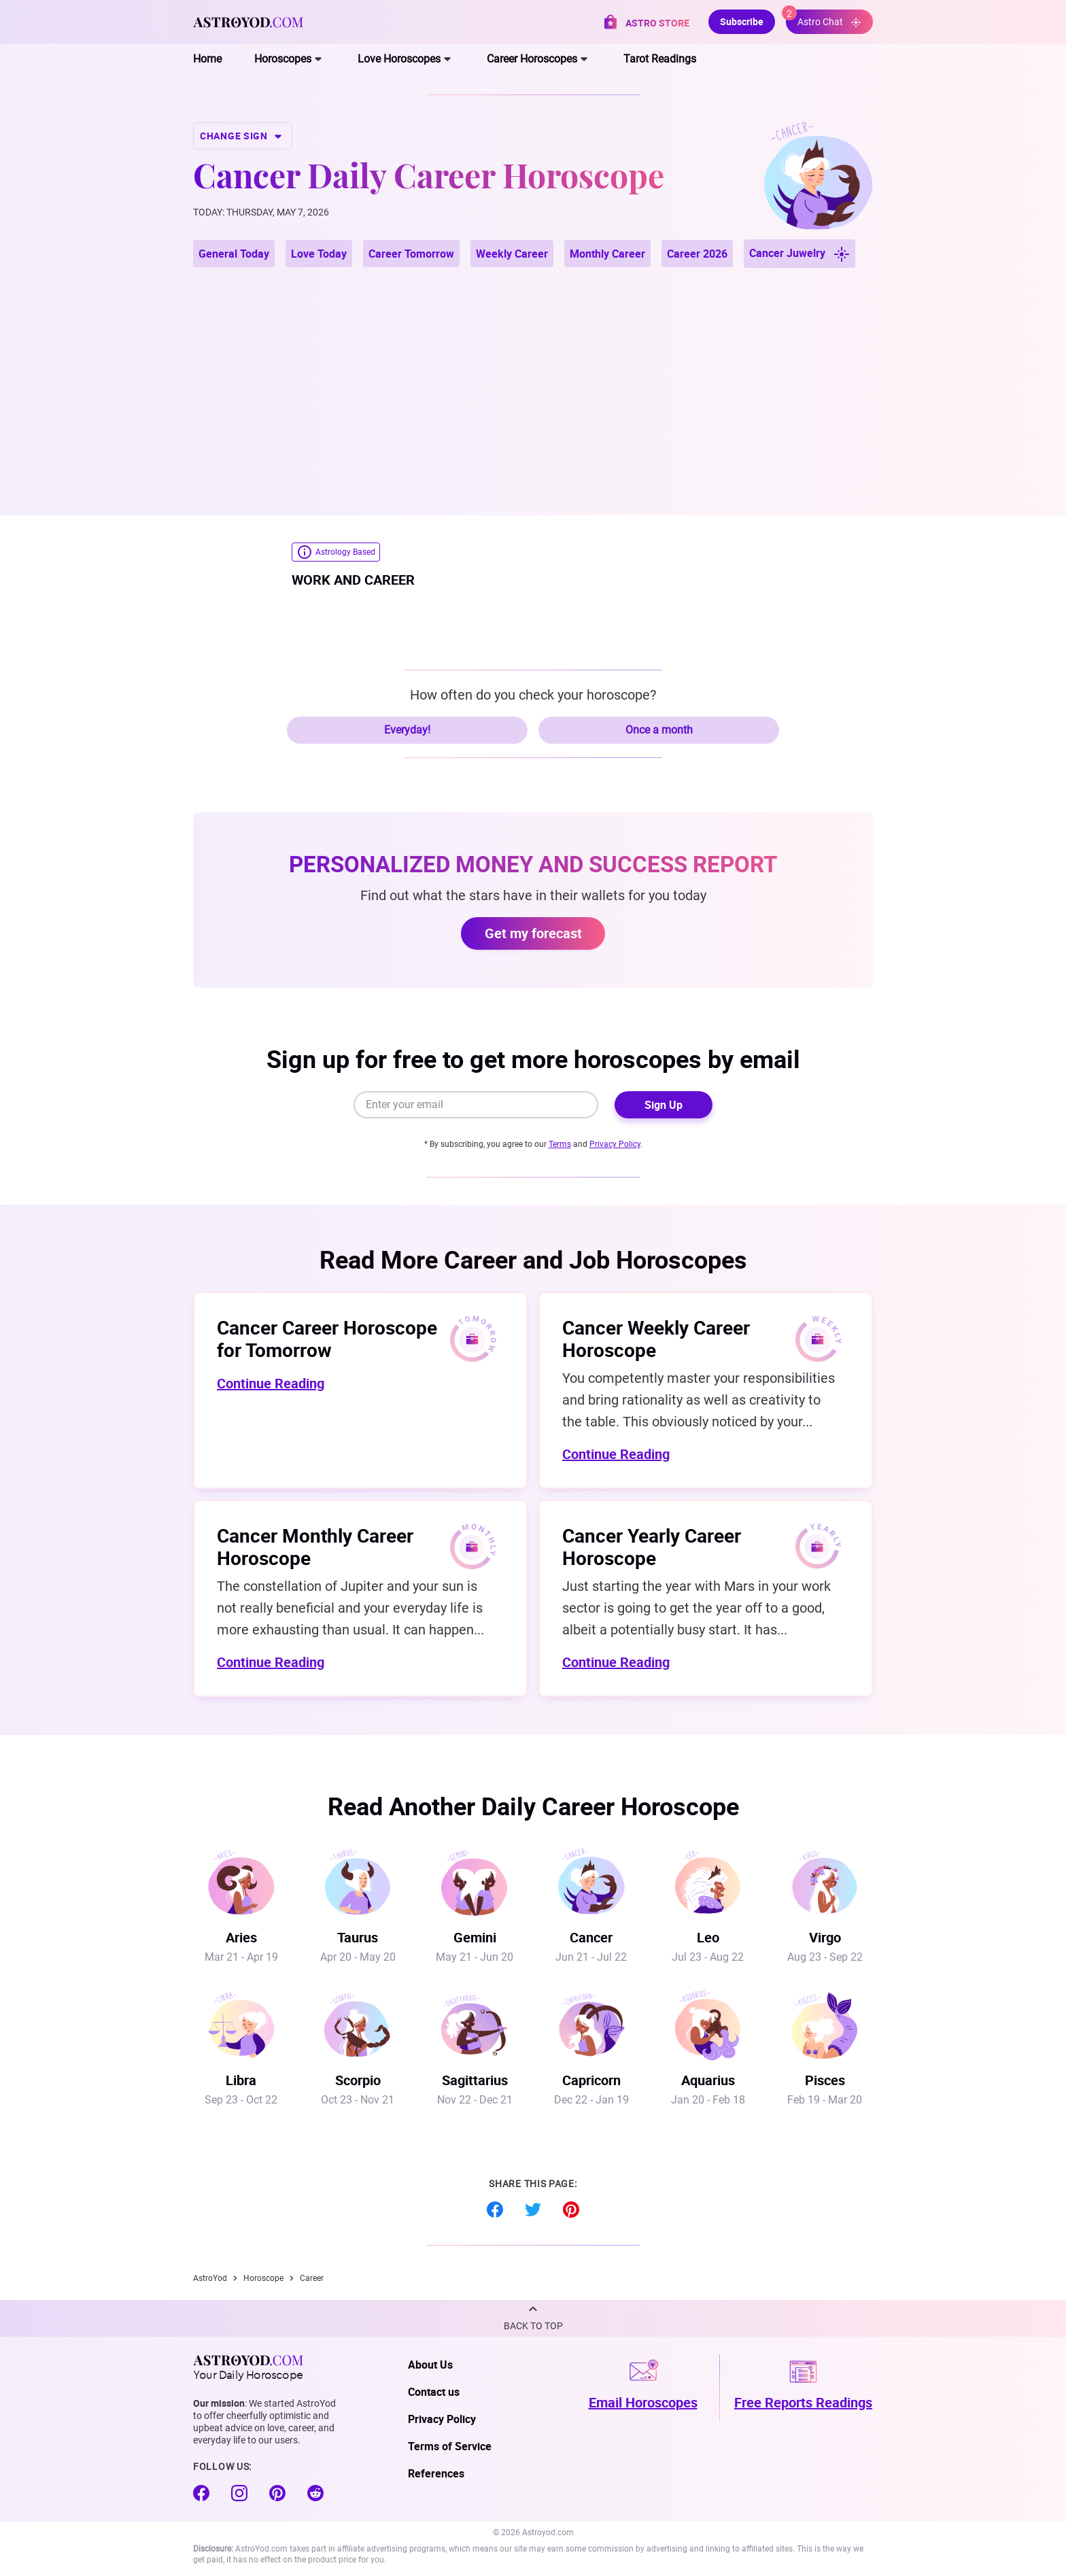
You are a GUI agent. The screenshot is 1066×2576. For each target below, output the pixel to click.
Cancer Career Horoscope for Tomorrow (327, 1338)
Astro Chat (823, 19)
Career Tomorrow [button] (411, 253)
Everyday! (407, 729)
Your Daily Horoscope (248, 2367)
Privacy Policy (614, 1144)
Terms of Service (450, 2446)
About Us (430, 2364)
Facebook (495, 2209)
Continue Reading (270, 1383)
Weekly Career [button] (512, 253)
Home (207, 58)
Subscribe (741, 21)
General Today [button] (234, 253)
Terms (560, 1144)
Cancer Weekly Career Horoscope (656, 1338)
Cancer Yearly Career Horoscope (651, 1546)
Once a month (659, 729)
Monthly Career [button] (607, 253)
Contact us (434, 2391)
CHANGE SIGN (243, 136)
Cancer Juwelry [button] (799, 253)
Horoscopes (282, 58)
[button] (533, 2318)
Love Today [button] (319, 253)
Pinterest (571, 2209)
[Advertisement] (533, 375)
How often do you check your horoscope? (533, 695)
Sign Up (663, 1104)
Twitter (533, 2209)
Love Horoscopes (399, 58)
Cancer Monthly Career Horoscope (315, 1546)
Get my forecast (533, 933)
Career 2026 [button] (697, 253)
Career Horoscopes (532, 58)
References (436, 2473)
